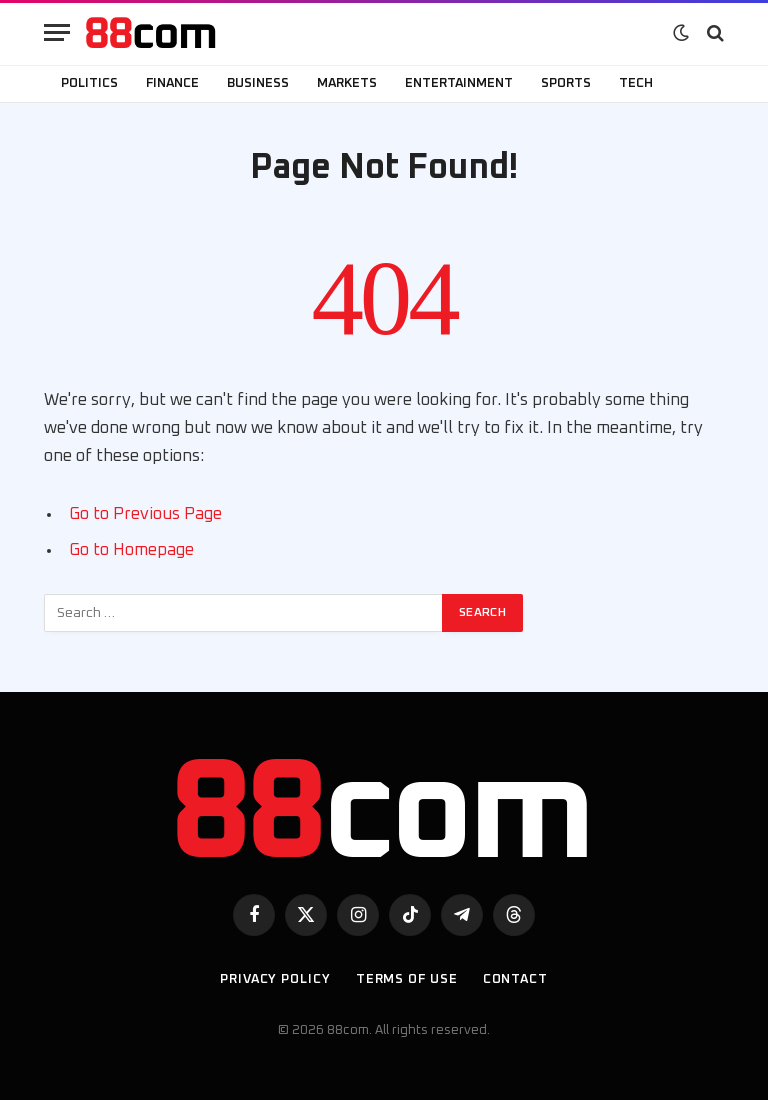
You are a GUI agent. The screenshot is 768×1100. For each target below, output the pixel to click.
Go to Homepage (131, 550)
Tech (636, 83)
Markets (347, 83)
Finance (172, 83)
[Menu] (57, 32)
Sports (566, 83)
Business (258, 83)
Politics (89, 83)
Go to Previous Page (145, 514)
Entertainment (459, 83)
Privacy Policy (275, 979)
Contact (515, 979)
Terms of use (407, 979)
